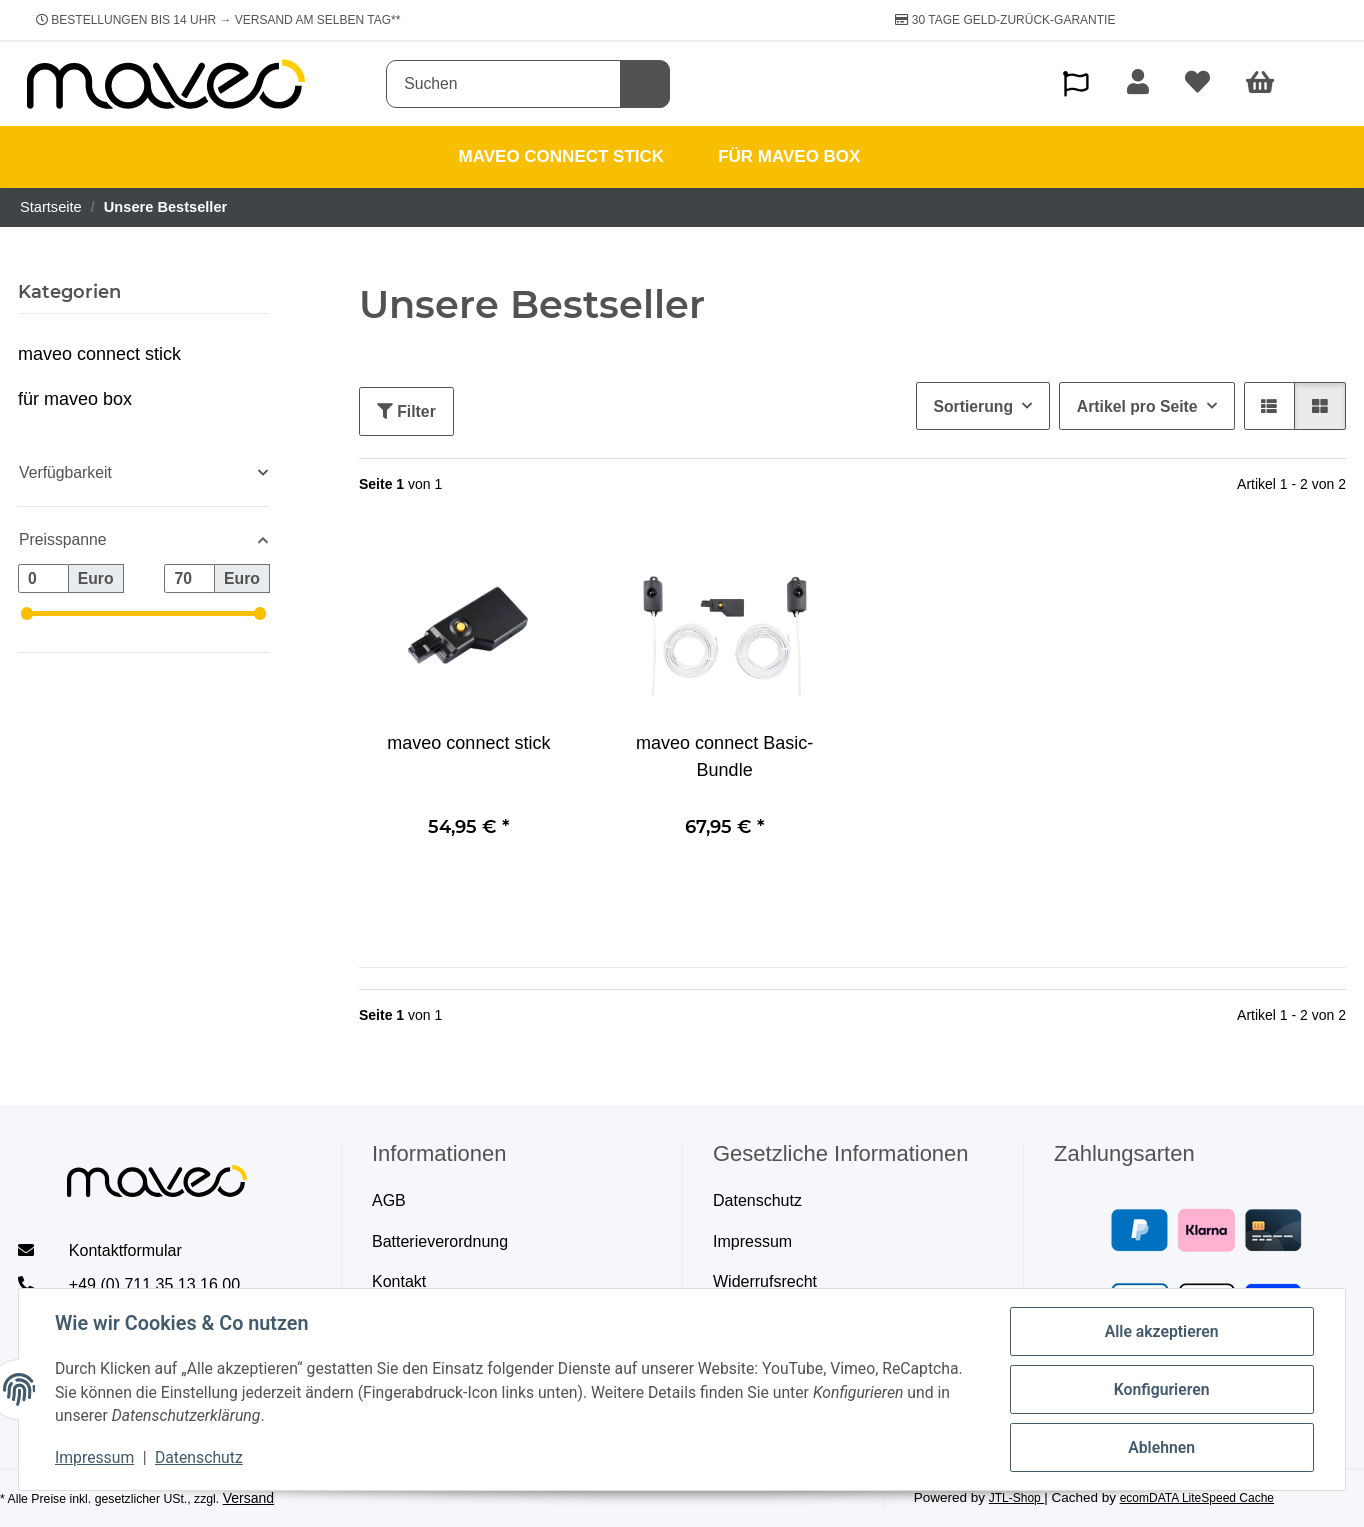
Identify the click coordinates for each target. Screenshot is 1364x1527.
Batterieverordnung (440, 1241)
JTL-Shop (1016, 1498)
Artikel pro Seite (1137, 406)
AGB (389, 1200)
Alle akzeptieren (1162, 1331)
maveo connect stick (468, 743)
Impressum (94, 1457)
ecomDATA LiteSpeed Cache (1197, 1498)
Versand (248, 1498)
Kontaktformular (125, 1250)
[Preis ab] (43, 578)
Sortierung (973, 406)
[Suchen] (503, 84)
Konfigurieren (1162, 1389)
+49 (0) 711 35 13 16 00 (154, 1284)
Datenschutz (199, 1457)
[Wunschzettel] (1197, 84)
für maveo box (75, 399)
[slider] (27, 613)
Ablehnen (1161, 1447)
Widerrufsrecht (765, 1281)
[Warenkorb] (1269, 84)
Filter (406, 411)
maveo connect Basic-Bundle (724, 756)
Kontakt (399, 1281)
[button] (1076, 83)
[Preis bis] (189, 578)
